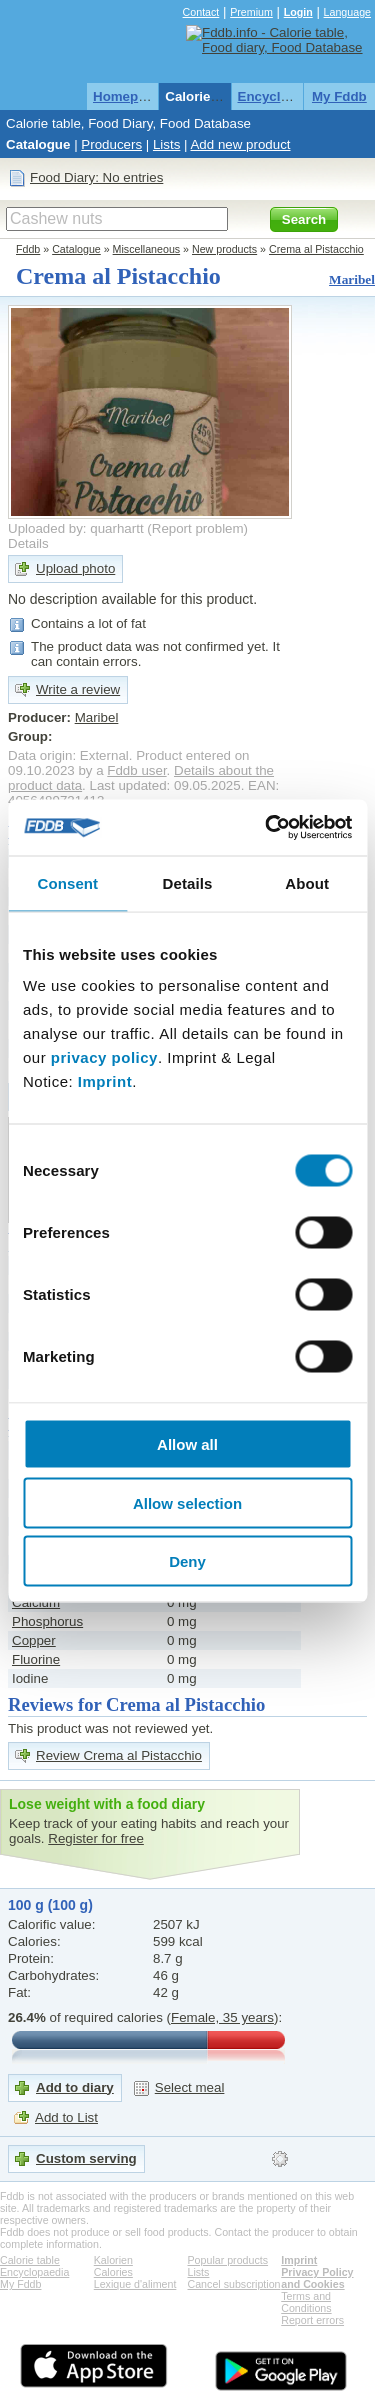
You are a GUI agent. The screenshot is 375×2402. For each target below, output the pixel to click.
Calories (113, 2272)
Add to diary (75, 2087)
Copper (34, 1640)
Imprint (105, 1081)
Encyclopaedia (284, 96)
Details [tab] (188, 882)
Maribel (352, 279)
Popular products (228, 2260)
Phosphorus (47, 1621)
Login (298, 12)
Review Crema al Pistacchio (119, 1755)
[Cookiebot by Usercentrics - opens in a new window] (267, 828)
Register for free (96, 1838)
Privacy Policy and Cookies (317, 2278)
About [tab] (307, 882)
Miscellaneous (147, 249)
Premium (251, 12)
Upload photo (75, 568)
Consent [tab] (67, 882)
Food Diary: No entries (96, 177)
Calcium (36, 1602)
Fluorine (36, 1659)
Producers (111, 144)
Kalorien (113, 2260)
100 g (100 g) (50, 1905)
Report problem (198, 528)
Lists (166, 144)
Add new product (240, 144)
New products (224, 249)
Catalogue (38, 144)
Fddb (28, 249)
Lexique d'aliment (135, 2284)
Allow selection (187, 1502)
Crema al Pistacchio (316, 249)
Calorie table (205, 96)
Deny (187, 1561)
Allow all (187, 1444)
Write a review (78, 689)
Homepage (127, 96)
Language (347, 12)
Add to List (66, 2117)
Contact (201, 12)
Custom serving (86, 2158)
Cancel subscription (234, 2284)
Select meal (190, 2087)
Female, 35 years (222, 2017)
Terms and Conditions (306, 2302)
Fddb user (136, 770)
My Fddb (339, 96)
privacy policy (104, 1057)
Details (28, 543)
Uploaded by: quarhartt (76, 528)
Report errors (312, 2320)
